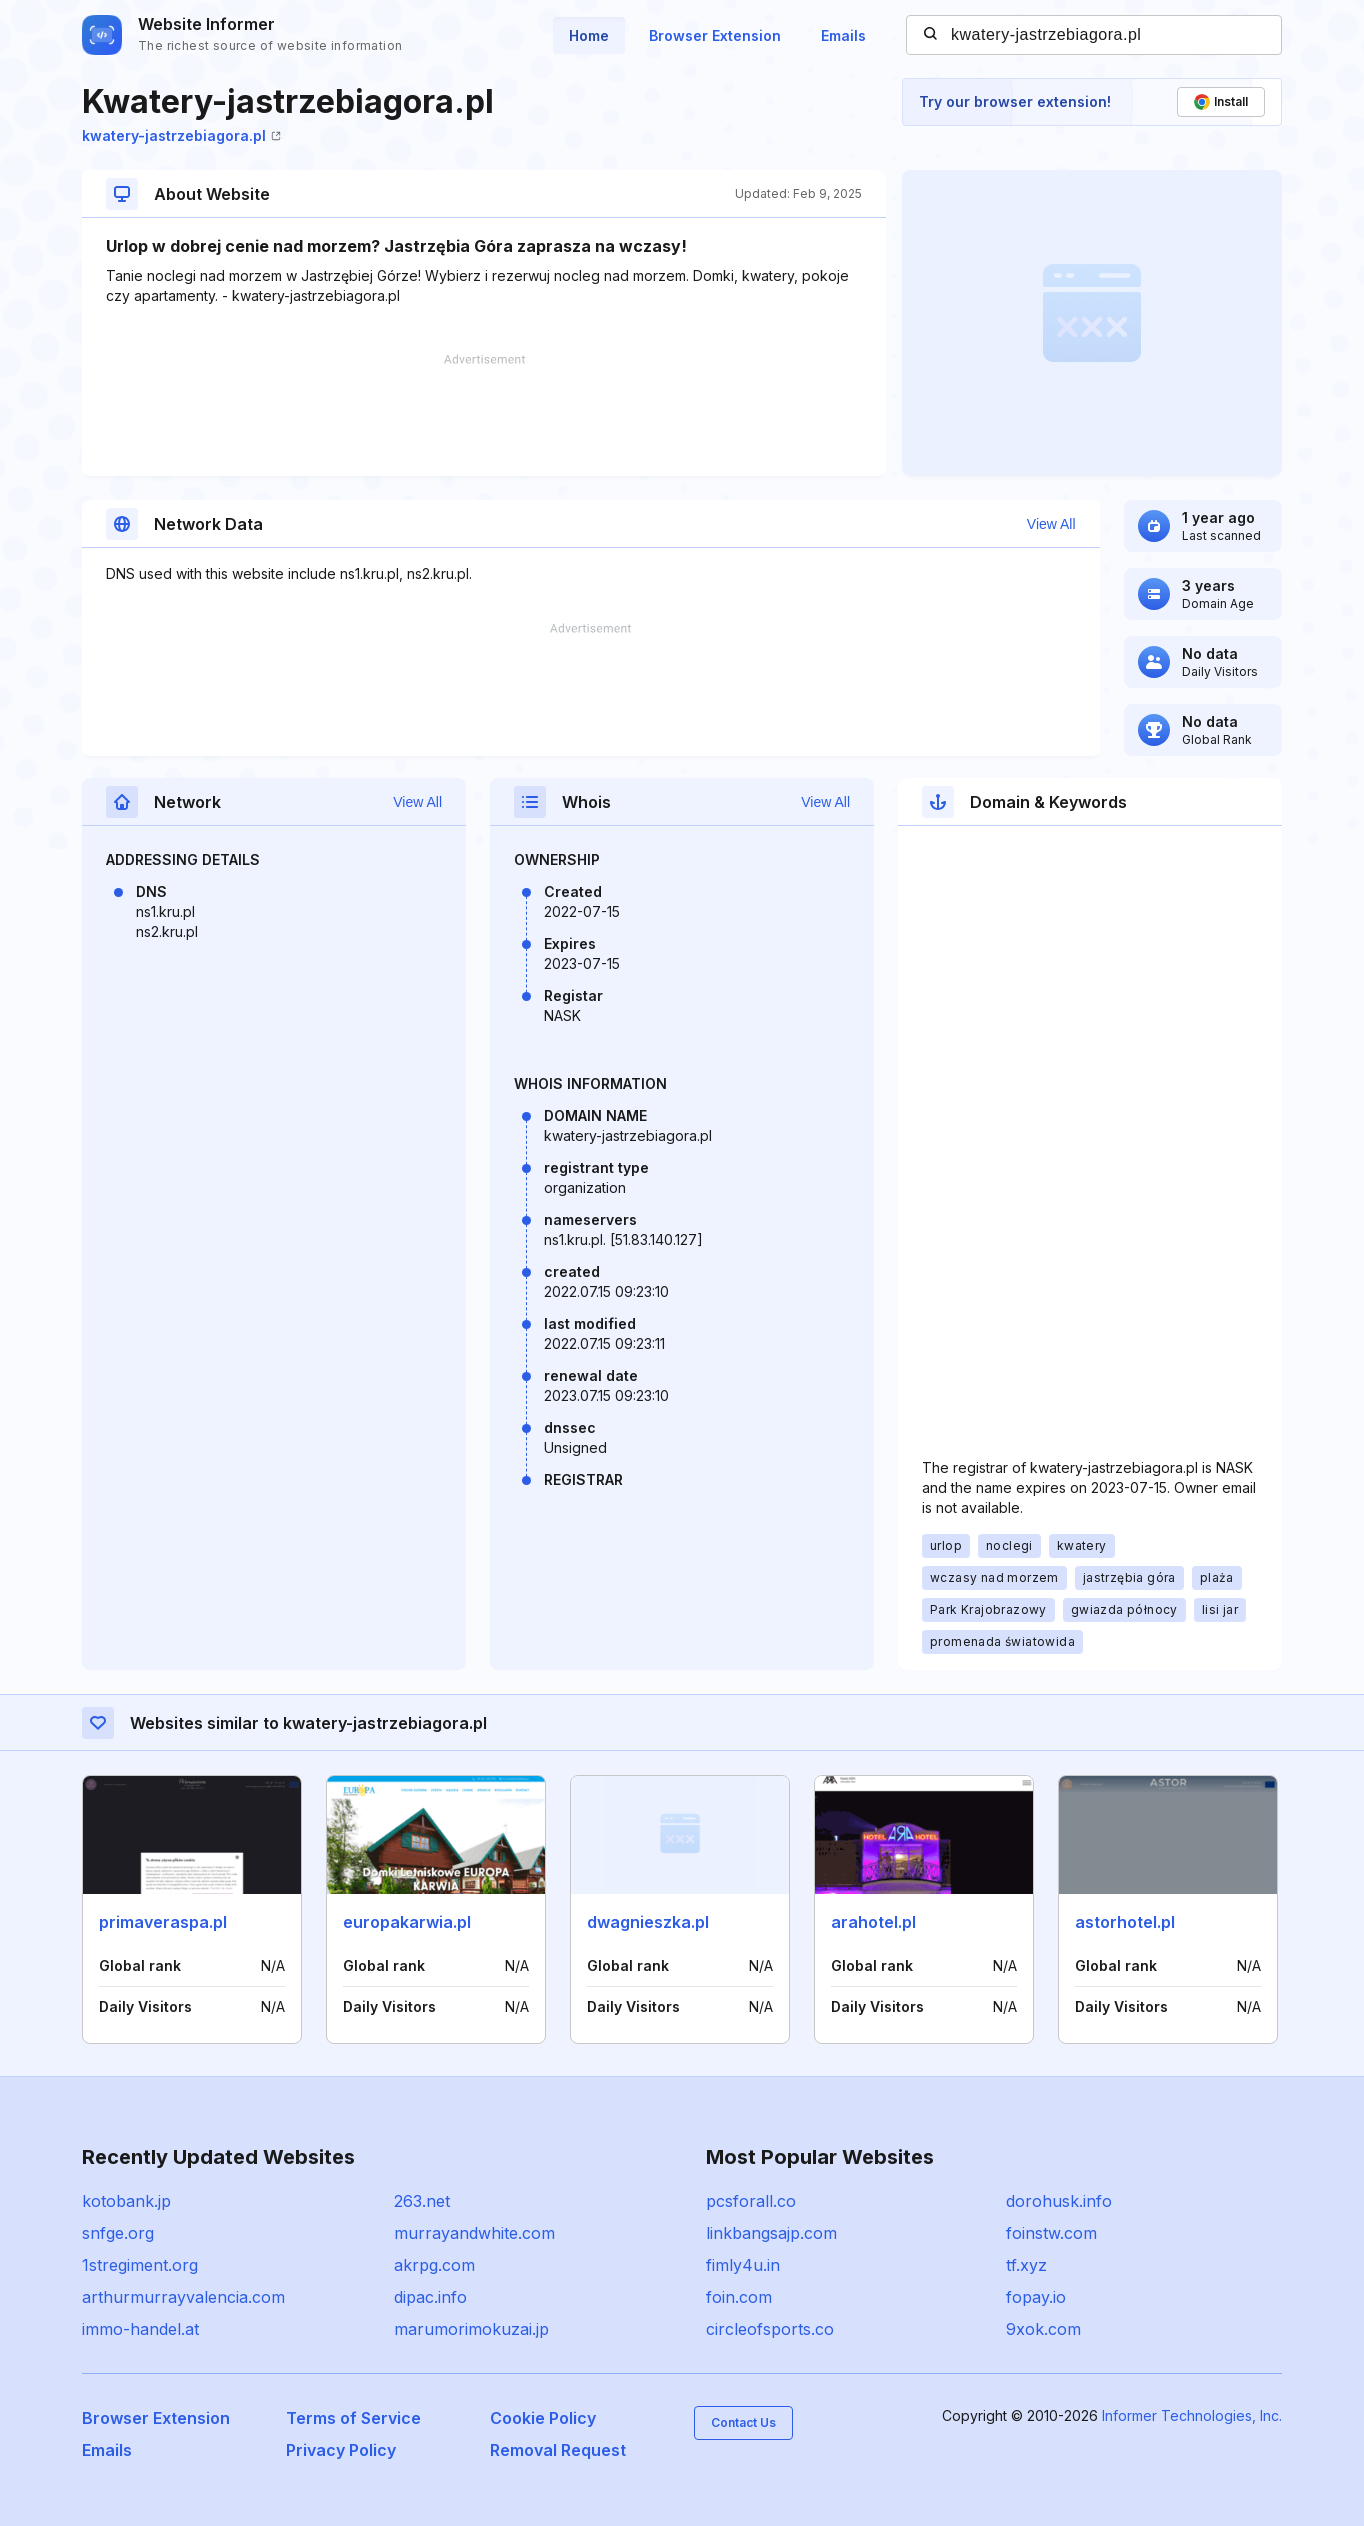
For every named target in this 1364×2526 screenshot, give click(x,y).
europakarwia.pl (407, 1922)
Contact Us (743, 2422)
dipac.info (430, 2297)
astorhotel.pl (1125, 1922)
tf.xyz (1026, 2265)
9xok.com (1043, 2329)
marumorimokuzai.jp (471, 2329)
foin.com (739, 2297)
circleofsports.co (770, 2329)
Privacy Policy (341, 2450)
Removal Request (558, 2450)
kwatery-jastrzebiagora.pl (181, 135)
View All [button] (1051, 524)
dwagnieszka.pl (648, 1922)
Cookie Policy (543, 2418)
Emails (843, 35)
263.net (422, 2201)
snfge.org (118, 2233)
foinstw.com (1051, 2233)
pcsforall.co (751, 2201)
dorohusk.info (1059, 2201)
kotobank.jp (126, 2201)
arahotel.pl (873, 1922)
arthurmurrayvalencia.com (183, 2297)
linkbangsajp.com (771, 2233)
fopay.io (1036, 2297)
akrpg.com (434, 2265)
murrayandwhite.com (474, 2233)
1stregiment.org (140, 2265)
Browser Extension (715, 35)
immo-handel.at (140, 2329)
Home (589, 35)
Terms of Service (353, 2418)
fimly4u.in (743, 2265)
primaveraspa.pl (163, 1922)
